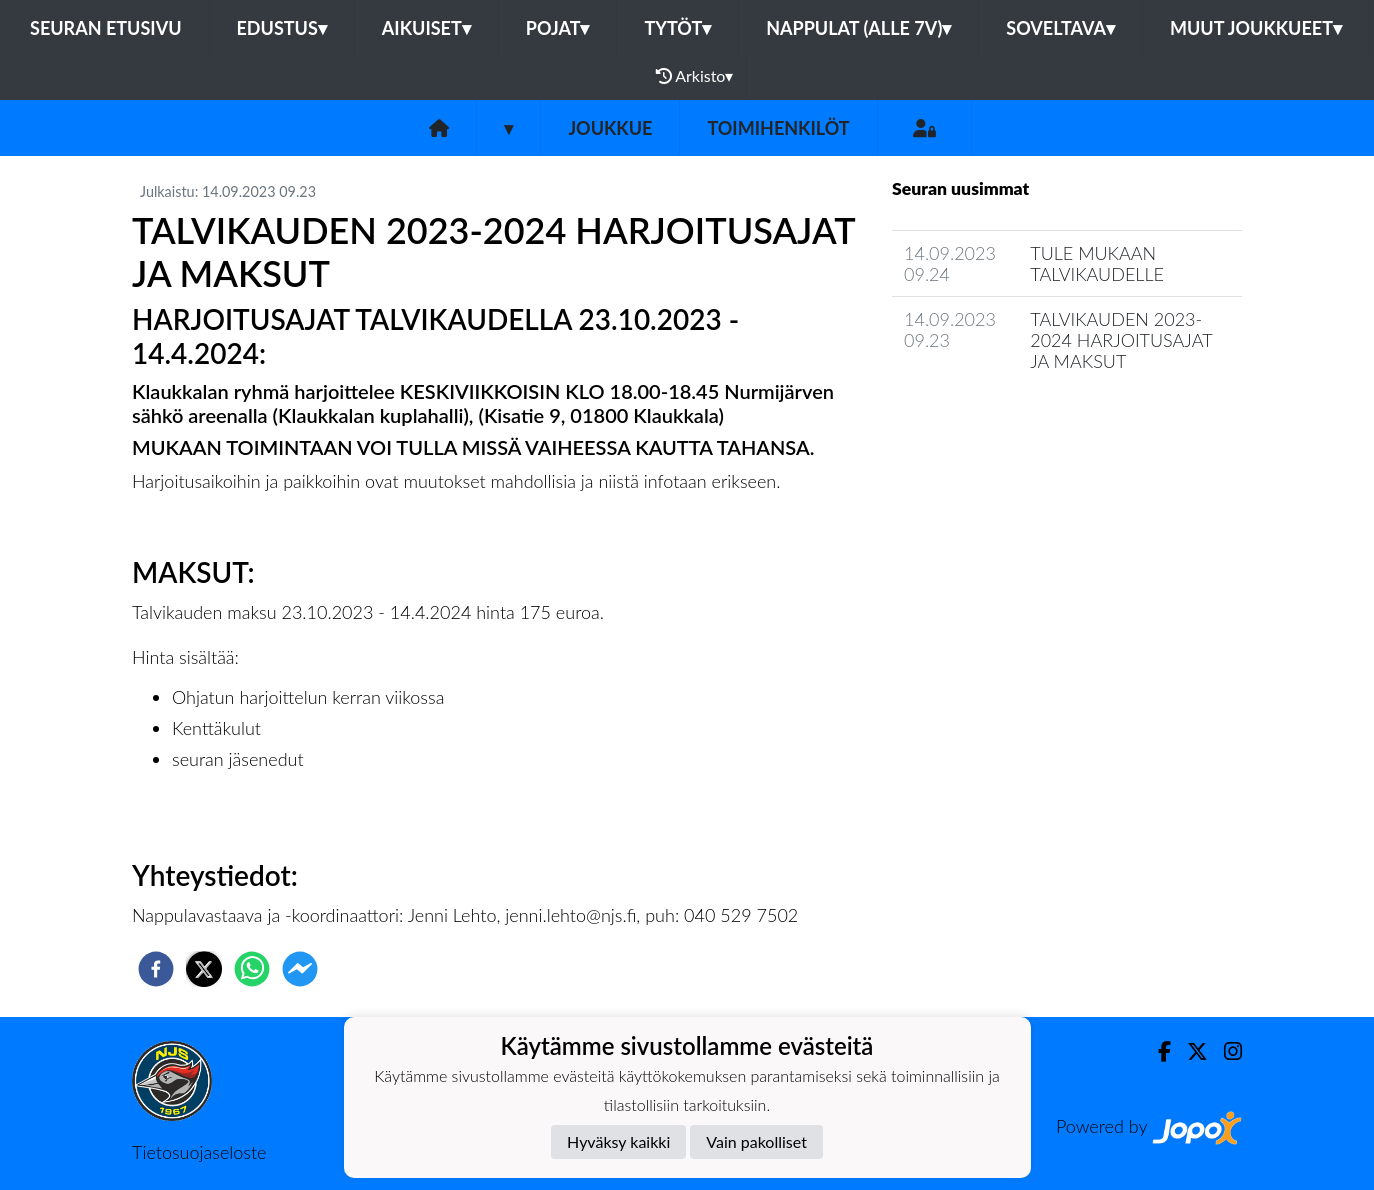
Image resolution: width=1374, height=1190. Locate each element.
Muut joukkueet (1256, 28)
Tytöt (677, 28)
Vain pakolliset (756, 1141)
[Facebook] (1156, 1051)
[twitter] (204, 969)
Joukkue (610, 128)
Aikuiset (426, 28)
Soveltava (1060, 28)
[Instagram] (1225, 1051)
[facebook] (156, 969)
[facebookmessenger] (300, 969)
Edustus (282, 28)
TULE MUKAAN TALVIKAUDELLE (1097, 263)
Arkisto (695, 76)
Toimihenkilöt (778, 128)
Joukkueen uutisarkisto (994, 417)
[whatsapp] (252, 969)
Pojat (558, 28)
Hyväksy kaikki (618, 1141)
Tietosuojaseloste (199, 1152)
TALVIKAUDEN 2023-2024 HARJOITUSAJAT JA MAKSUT (1121, 339)
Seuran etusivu (106, 28)
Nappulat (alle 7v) (858, 28)
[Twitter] (1189, 1051)
